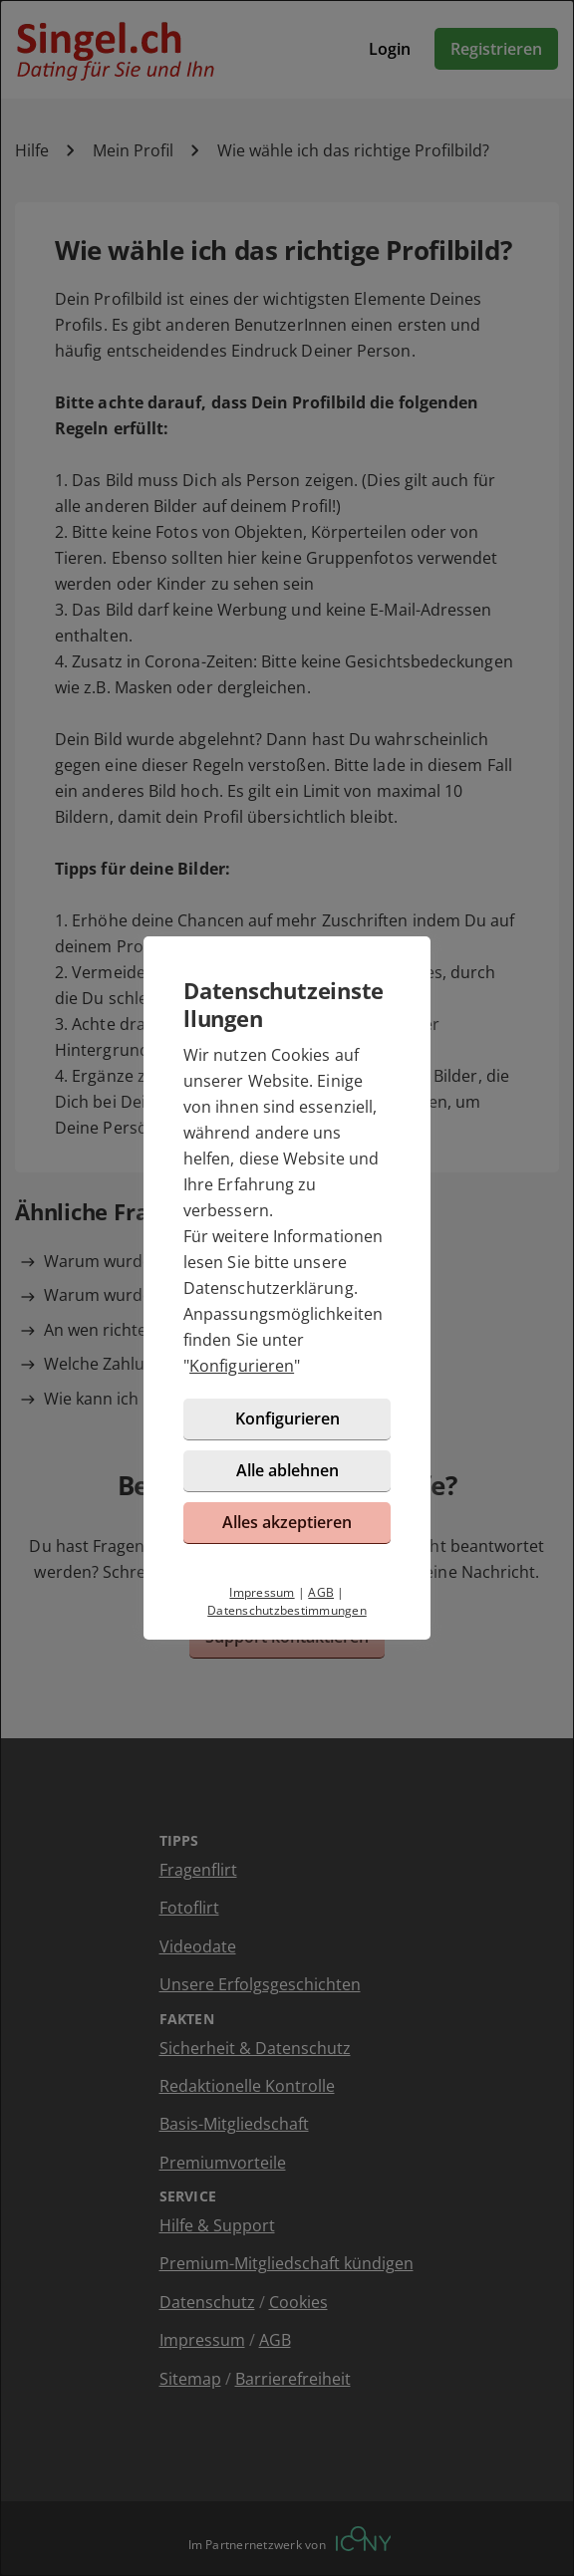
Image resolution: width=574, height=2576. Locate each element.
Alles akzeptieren (287, 1522)
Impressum (261, 1592)
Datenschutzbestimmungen (287, 1610)
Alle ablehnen (287, 1470)
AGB (321, 1592)
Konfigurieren (241, 1366)
